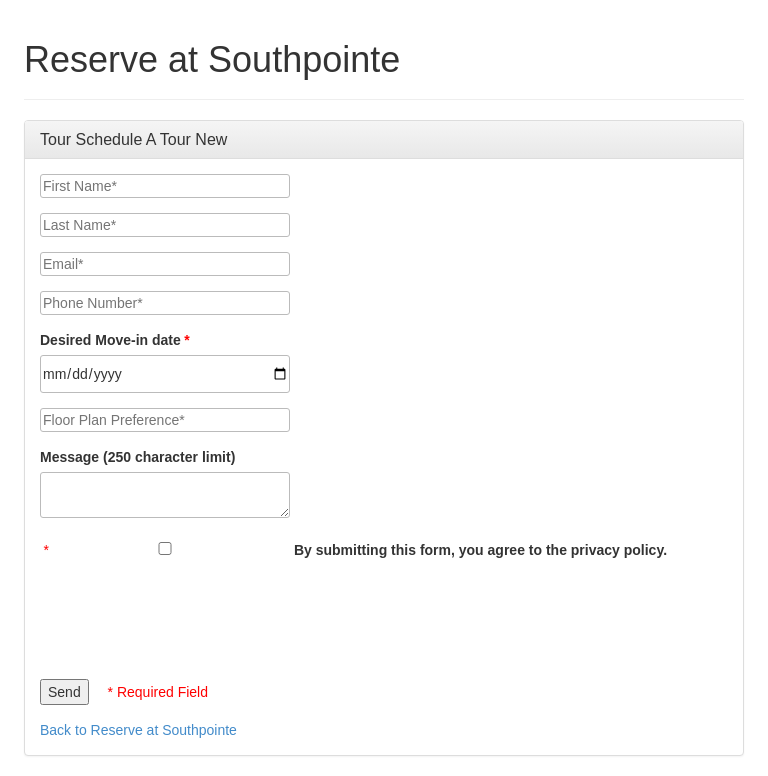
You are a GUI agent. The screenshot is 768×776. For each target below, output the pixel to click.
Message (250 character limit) (137, 457)
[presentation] (192, 614)
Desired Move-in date (110, 340)
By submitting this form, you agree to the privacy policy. (480, 550)
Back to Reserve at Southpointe (138, 730)
